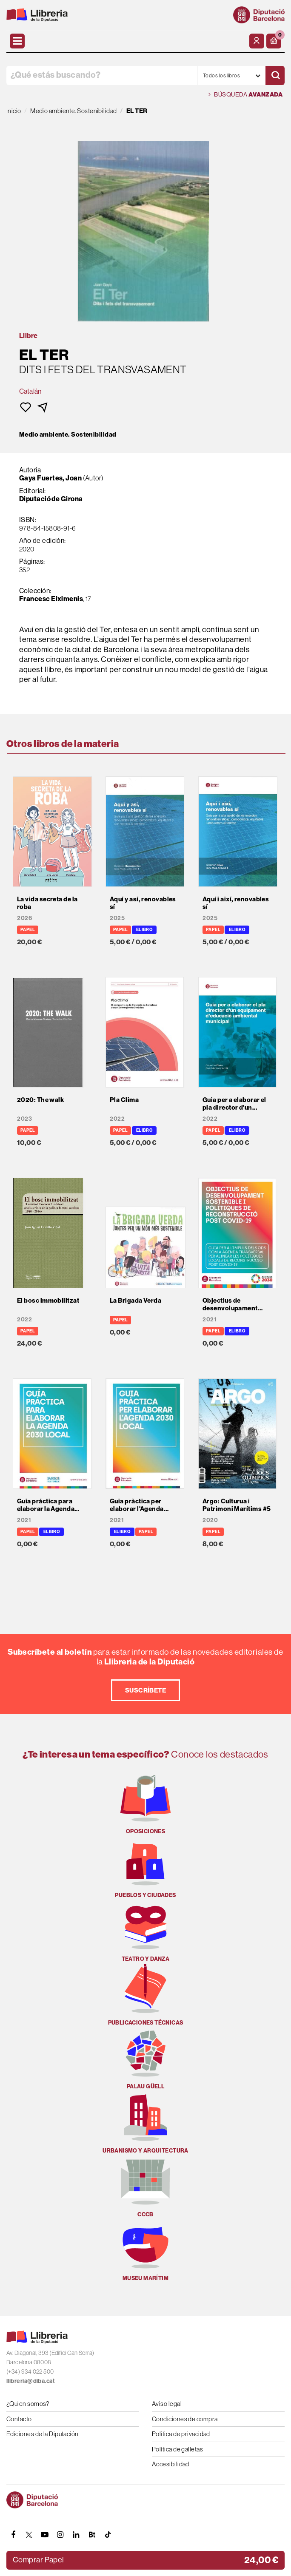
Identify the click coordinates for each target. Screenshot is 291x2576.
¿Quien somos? (27, 2404)
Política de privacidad (181, 2434)
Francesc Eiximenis (51, 598)
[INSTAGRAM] (60, 2535)
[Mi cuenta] (256, 41)
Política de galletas (177, 2449)
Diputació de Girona (51, 498)
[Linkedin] (76, 2535)
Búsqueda (245, 94)
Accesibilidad (170, 2464)
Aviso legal (167, 2404)
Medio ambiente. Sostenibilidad (68, 434)
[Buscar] (275, 75)
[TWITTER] (29, 2535)
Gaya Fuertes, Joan (50, 478)
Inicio (13, 111)
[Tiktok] (107, 2535)
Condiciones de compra (184, 2419)
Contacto (19, 2419)
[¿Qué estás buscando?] (101, 75)
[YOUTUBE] (44, 2535)
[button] (273, 41)
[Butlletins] (92, 2535)
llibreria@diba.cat (30, 2381)
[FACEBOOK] (13, 2535)
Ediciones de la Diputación (42, 2434)
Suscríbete (145, 1690)
